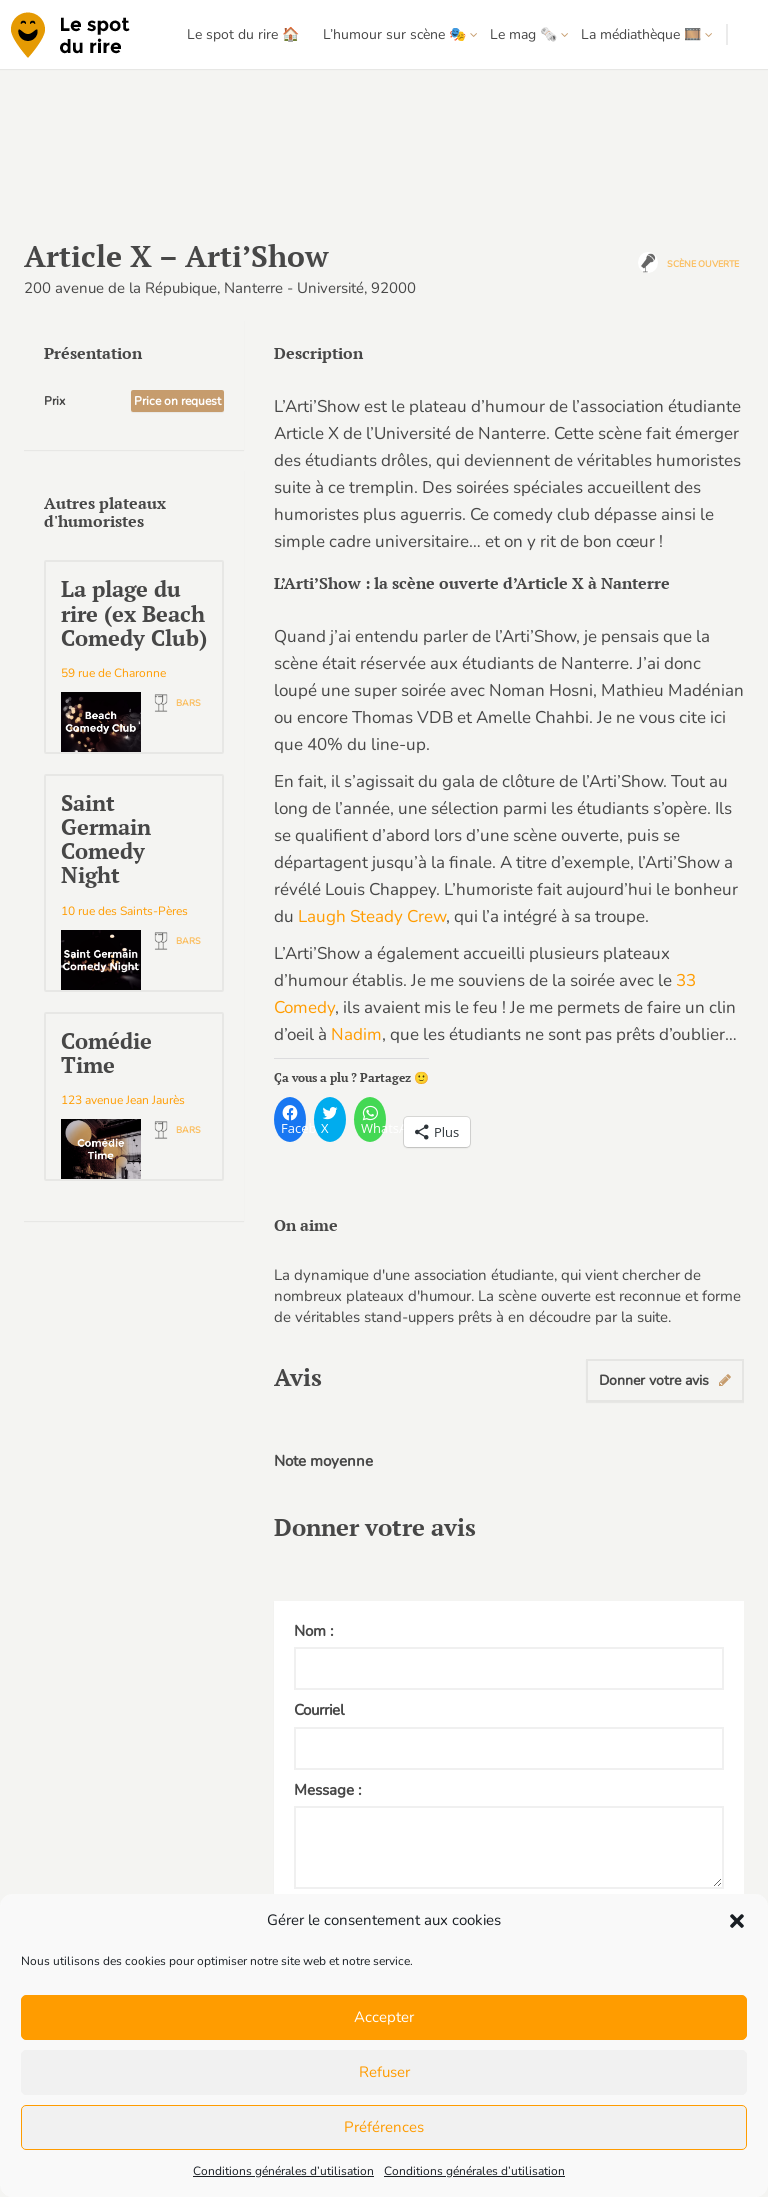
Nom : (313, 1631)
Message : (327, 1790)
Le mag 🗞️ (523, 34)
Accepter (384, 2017)
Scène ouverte (703, 264)
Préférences (384, 2127)
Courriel (319, 1710)
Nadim (356, 1034)
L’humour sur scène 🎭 (394, 34)
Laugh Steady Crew (372, 916)
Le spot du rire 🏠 (243, 34)
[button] (737, 1921)
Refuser (384, 2072)
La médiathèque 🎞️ (641, 34)
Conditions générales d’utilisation (283, 2171)
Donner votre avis (665, 1380)
